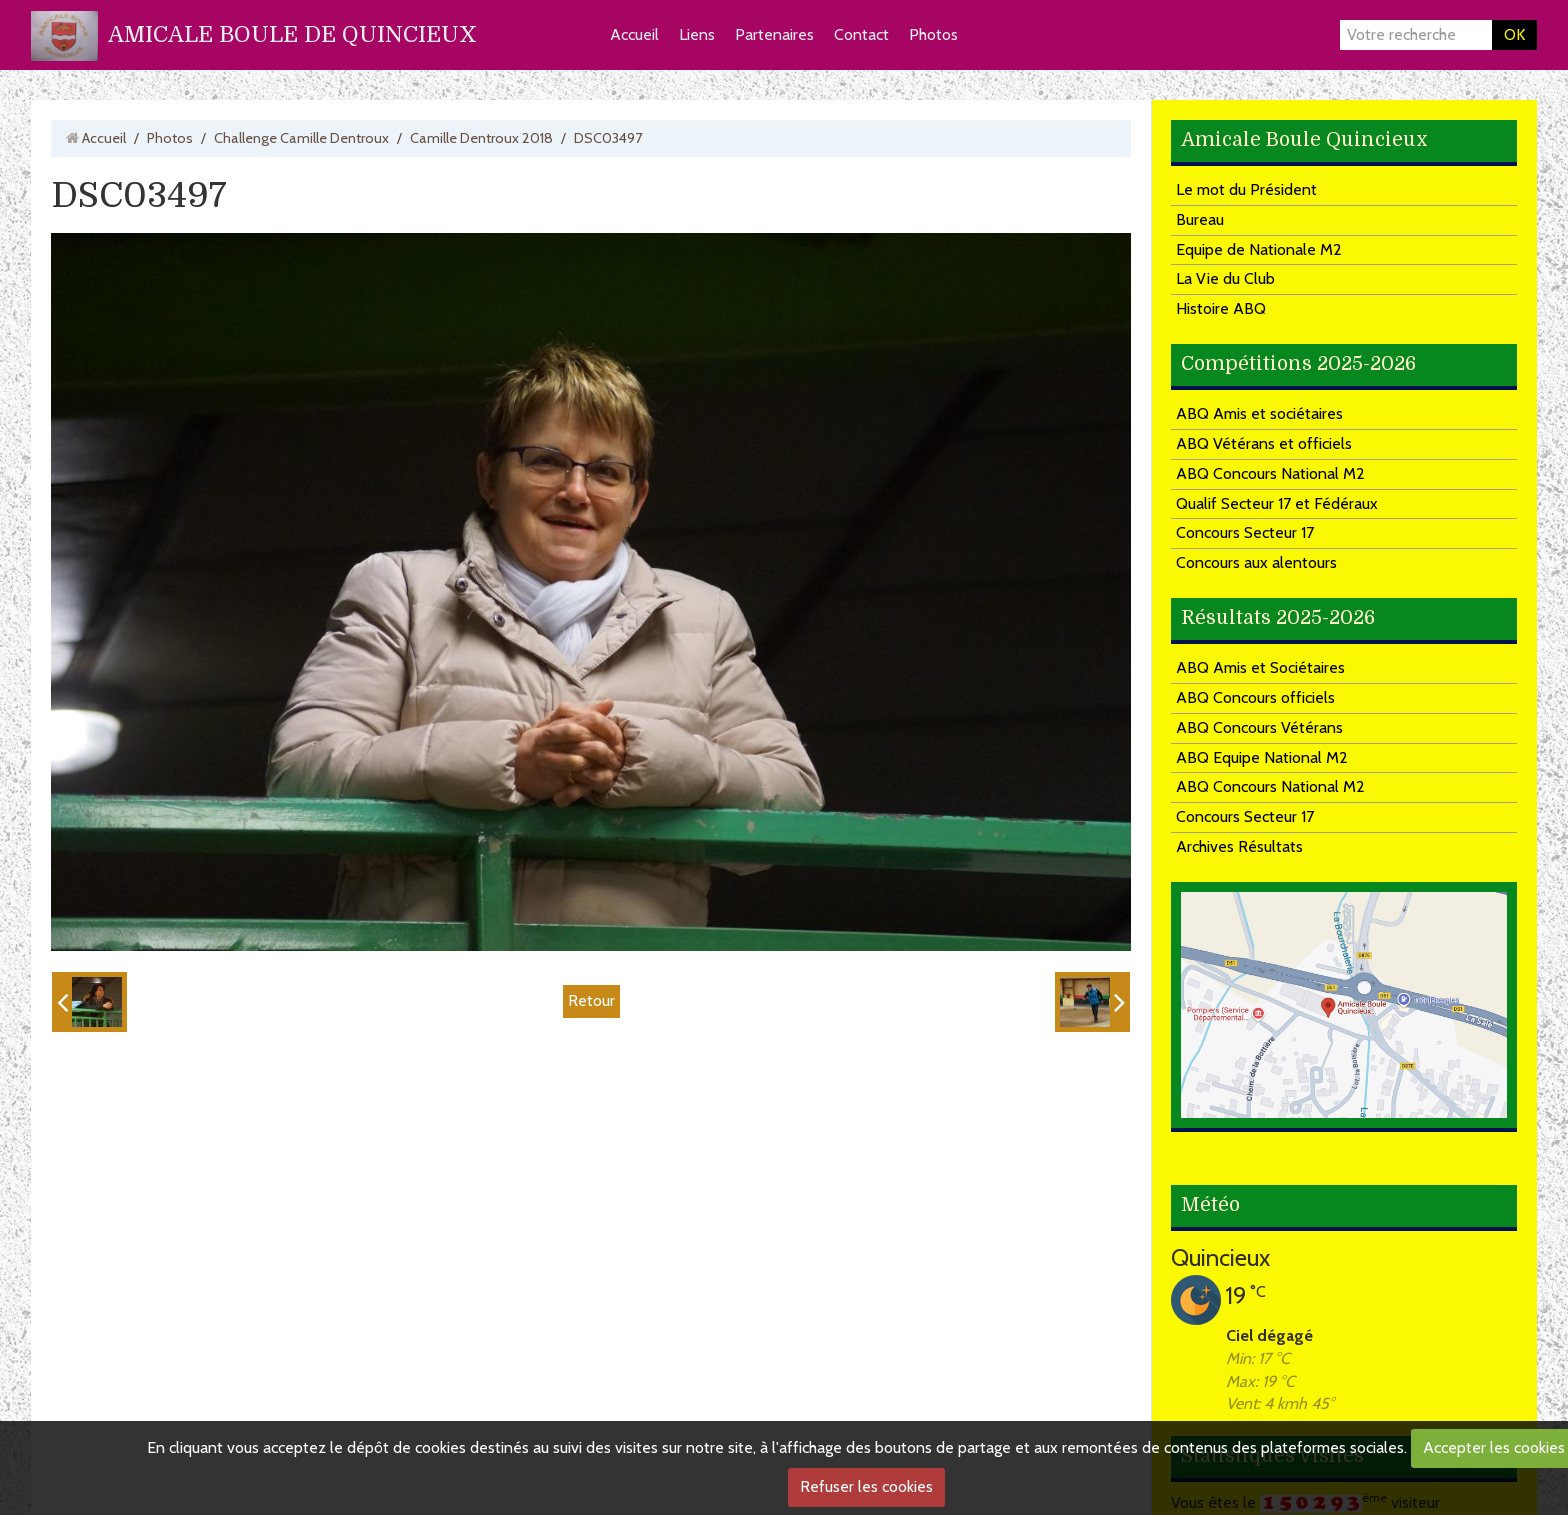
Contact (861, 34)
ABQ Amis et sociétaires (1259, 413)
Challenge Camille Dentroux (301, 138)
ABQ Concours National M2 (1270, 473)
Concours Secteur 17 (1245, 532)
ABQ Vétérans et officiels (1264, 443)
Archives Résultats (1239, 846)
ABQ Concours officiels (1255, 697)
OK (1514, 34)
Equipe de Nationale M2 (1259, 249)
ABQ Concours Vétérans (1259, 727)
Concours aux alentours (1256, 562)
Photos (933, 34)
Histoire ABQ (1221, 308)
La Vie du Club (1225, 278)
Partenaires (774, 34)
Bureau (1200, 219)
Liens (697, 34)
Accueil (634, 34)
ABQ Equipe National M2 (1262, 757)
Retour (591, 1000)
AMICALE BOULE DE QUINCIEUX (292, 34)
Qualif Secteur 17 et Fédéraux (1277, 503)
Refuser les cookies (866, 1486)
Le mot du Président (1246, 189)
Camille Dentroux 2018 (481, 138)
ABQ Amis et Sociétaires (1260, 667)
